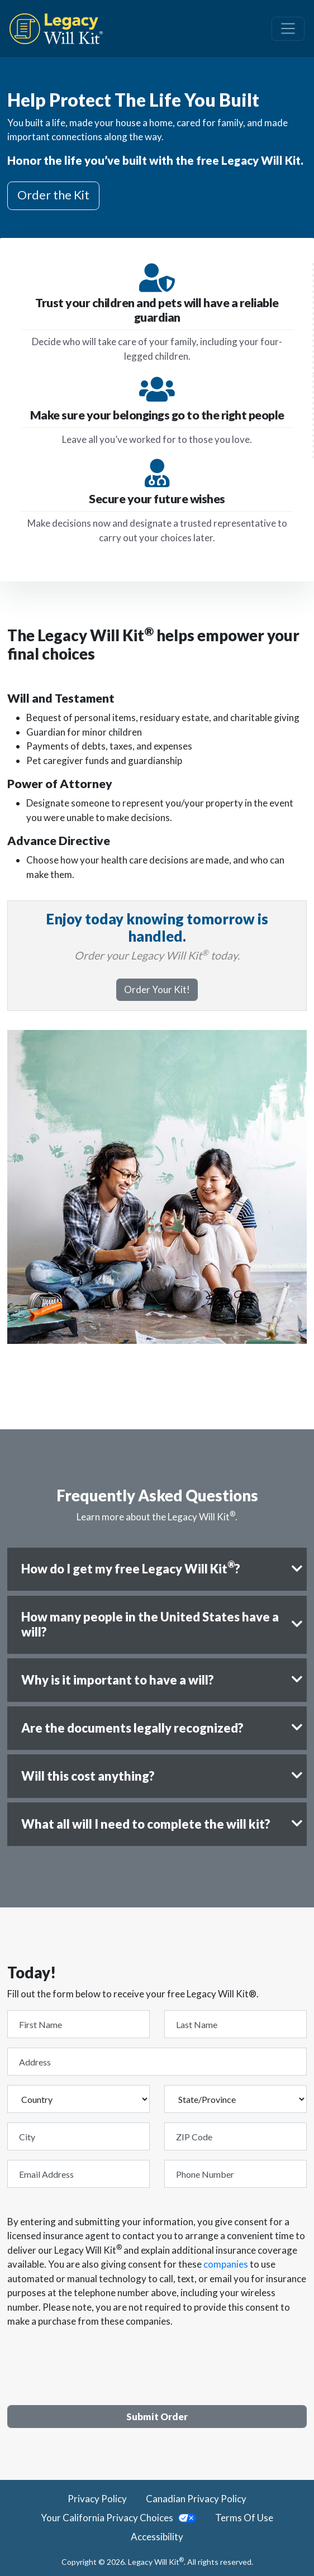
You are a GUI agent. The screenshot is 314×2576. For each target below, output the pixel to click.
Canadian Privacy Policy (196, 2499)
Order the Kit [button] (53, 195)
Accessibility (157, 2536)
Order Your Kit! (157, 989)
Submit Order (157, 2416)
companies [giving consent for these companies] (225, 2264)
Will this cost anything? (88, 1775)
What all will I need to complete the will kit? (145, 1823)
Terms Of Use (244, 2517)
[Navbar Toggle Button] (288, 28)
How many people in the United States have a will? (150, 1624)
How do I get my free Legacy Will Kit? (130, 1567)
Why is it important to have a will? (117, 1679)
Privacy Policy (97, 2499)
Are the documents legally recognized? (132, 1727)
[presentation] (92, 2360)
